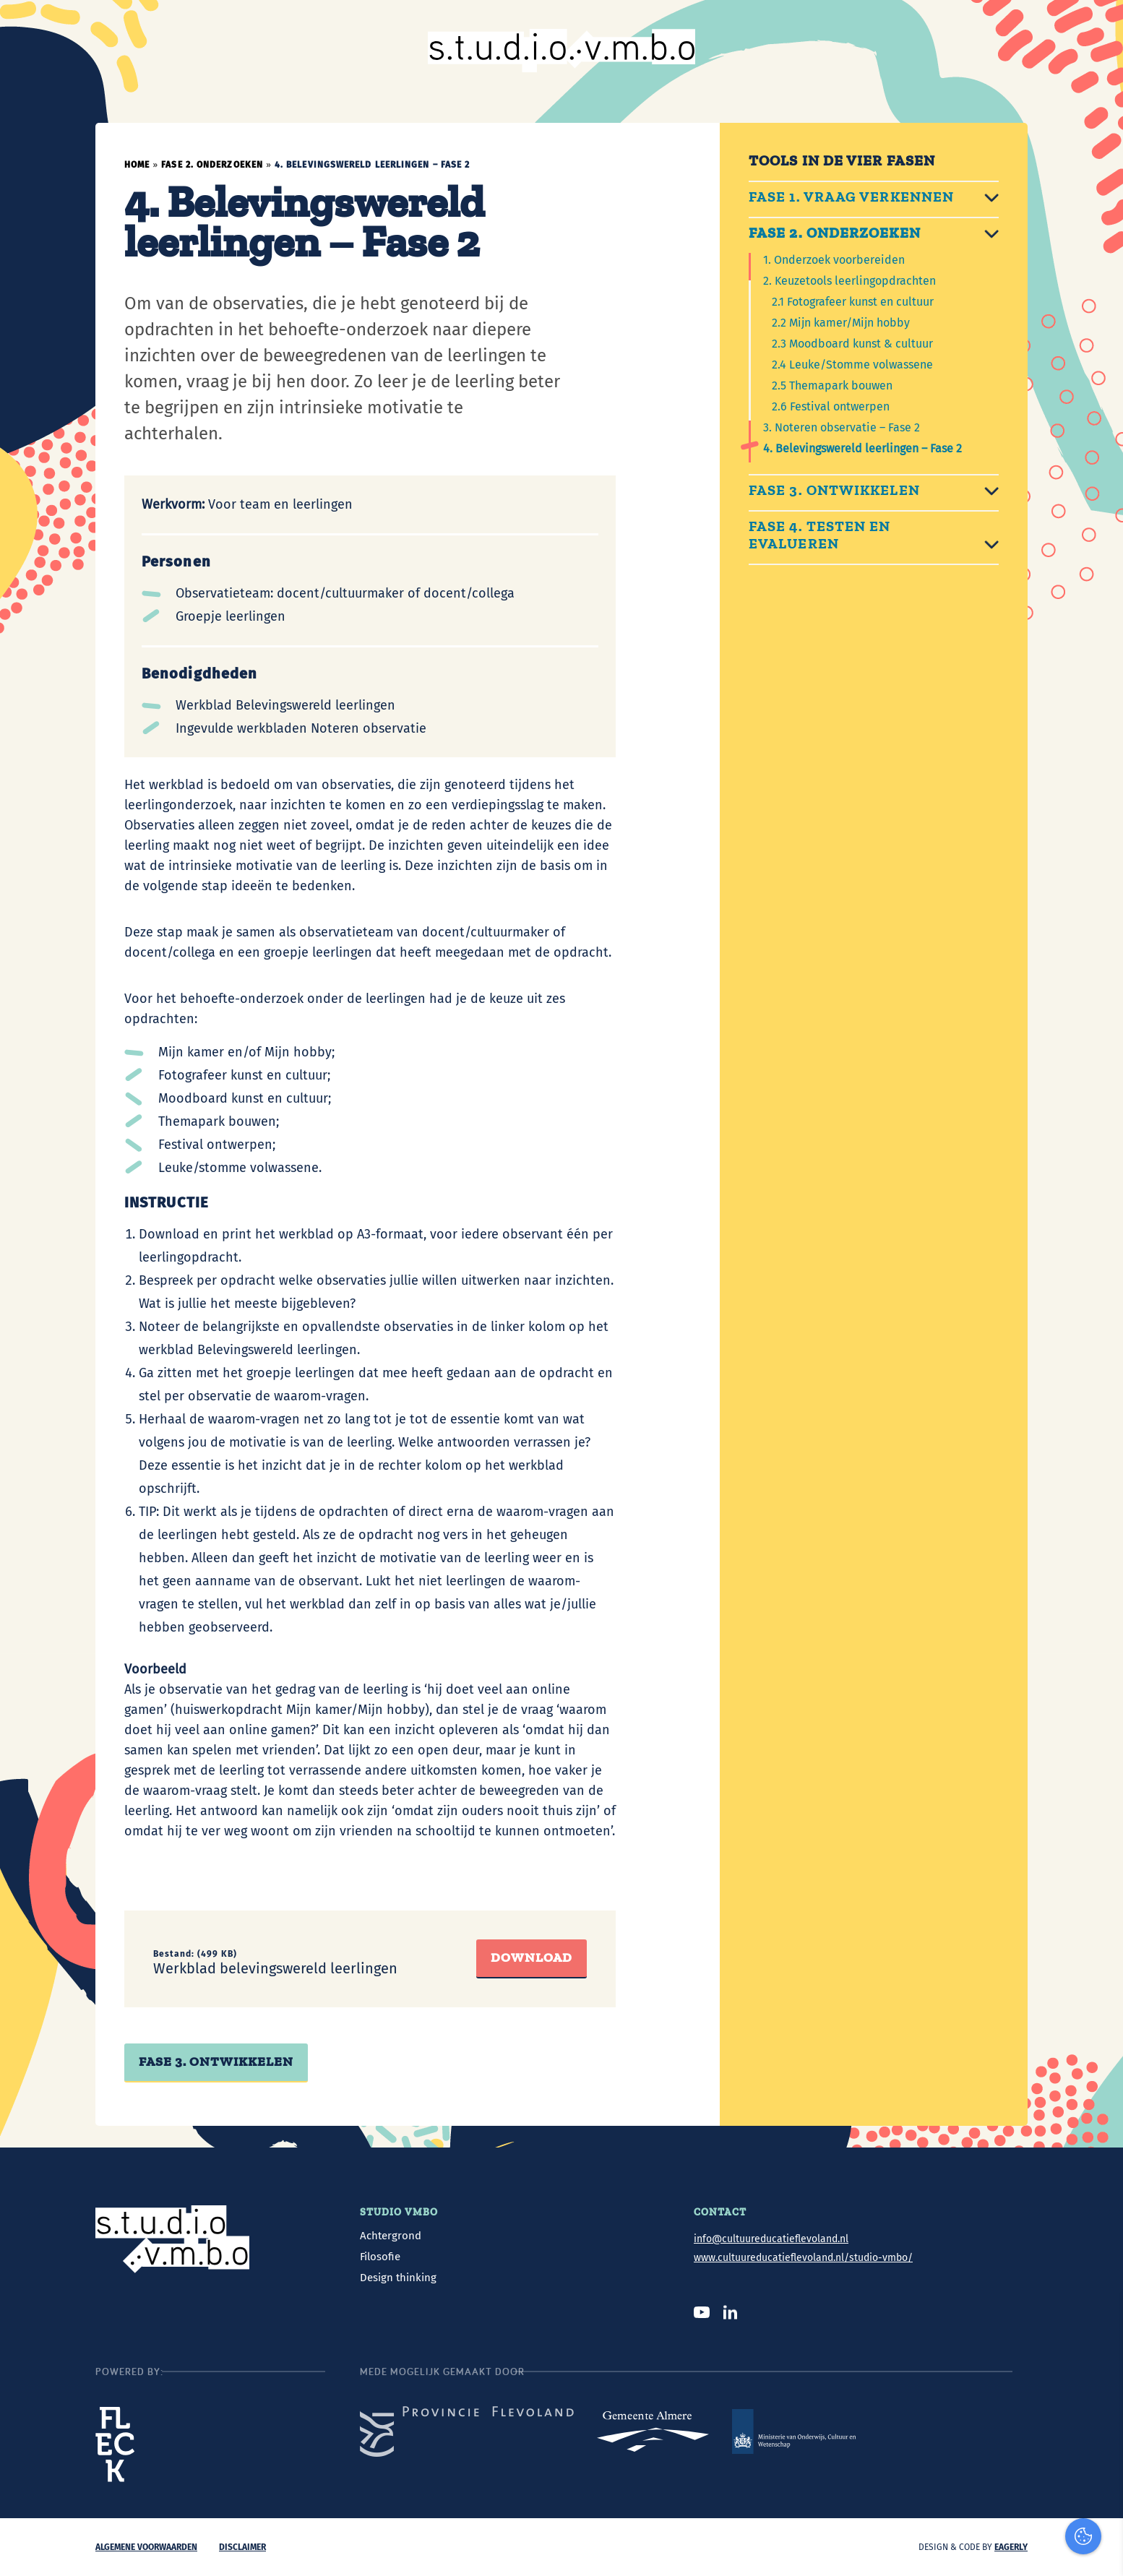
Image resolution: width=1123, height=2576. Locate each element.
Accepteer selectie (1001, 2549)
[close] (1101, 2321)
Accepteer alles (1001, 2507)
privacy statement (1052, 2362)
